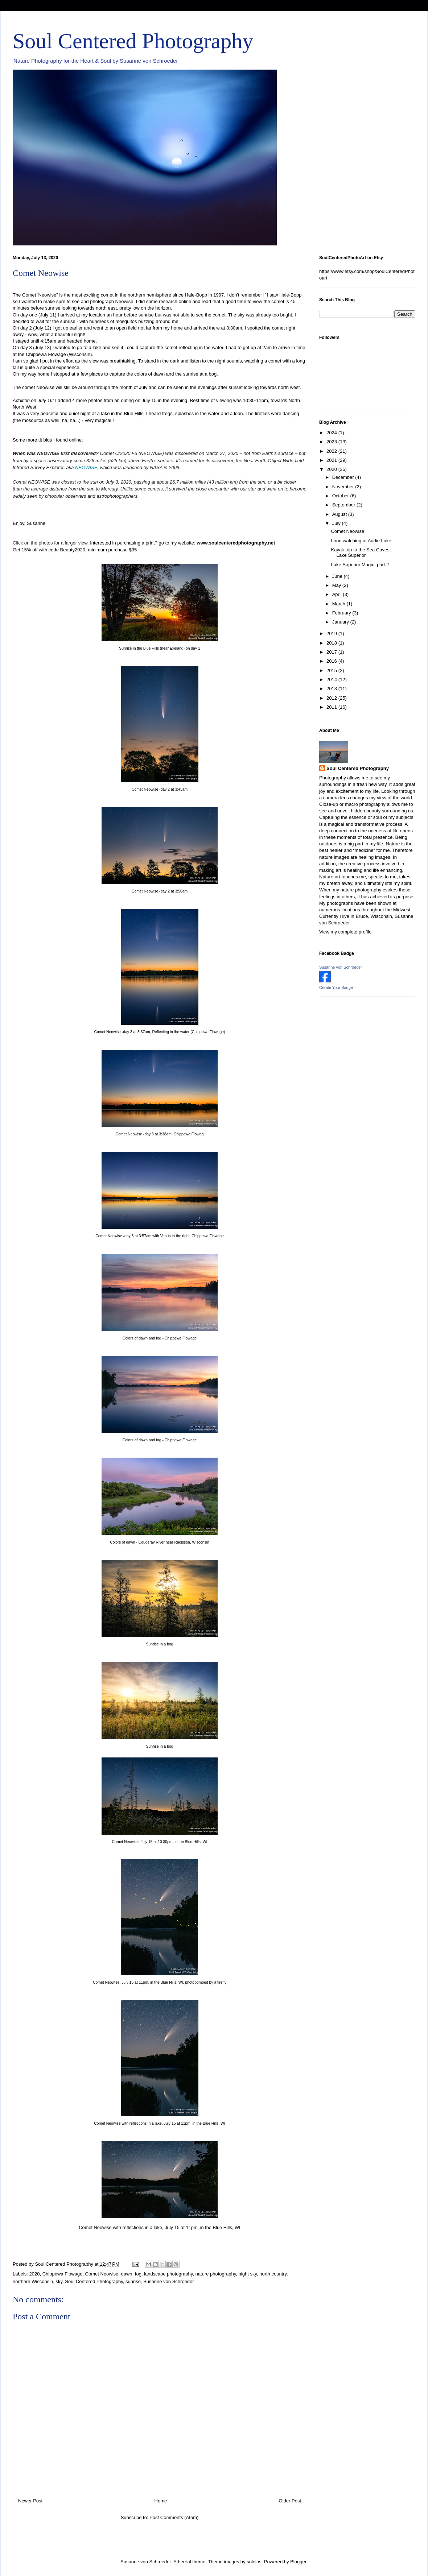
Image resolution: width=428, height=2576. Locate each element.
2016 (332, 661)
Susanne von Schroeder (168, 2281)
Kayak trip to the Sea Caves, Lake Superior (361, 552)
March (339, 603)
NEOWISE (86, 467)
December (343, 477)
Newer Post (30, 2500)
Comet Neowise (102, 2274)
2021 (332, 460)
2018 (332, 643)
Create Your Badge (336, 987)
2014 (332, 679)
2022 (332, 451)
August (340, 514)
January (341, 622)
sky (59, 2281)
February (342, 613)
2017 (332, 652)
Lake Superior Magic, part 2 (360, 564)
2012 (332, 698)
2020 (34, 2274)
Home (161, 2500)
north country (273, 2274)
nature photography (216, 2274)
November (343, 486)
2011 (332, 707)
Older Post (290, 2500)
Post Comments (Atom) (173, 2517)
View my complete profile (345, 932)
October (341, 495)
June (338, 576)
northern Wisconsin (33, 2281)
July (337, 523)
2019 (332, 633)
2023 (332, 441)
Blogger (298, 2561)
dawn (126, 2274)
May (337, 585)
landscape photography (168, 2274)
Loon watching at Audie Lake (361, 540)
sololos (254, 2561)
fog (138, 2274)
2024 (332, 432)
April (337, 594)
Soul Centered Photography (133, 41)
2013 (332, 688)
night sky (248, 2274)
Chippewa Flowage (62, 2274)
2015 (332, 670)
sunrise (133, 2281)
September (344, 505)
